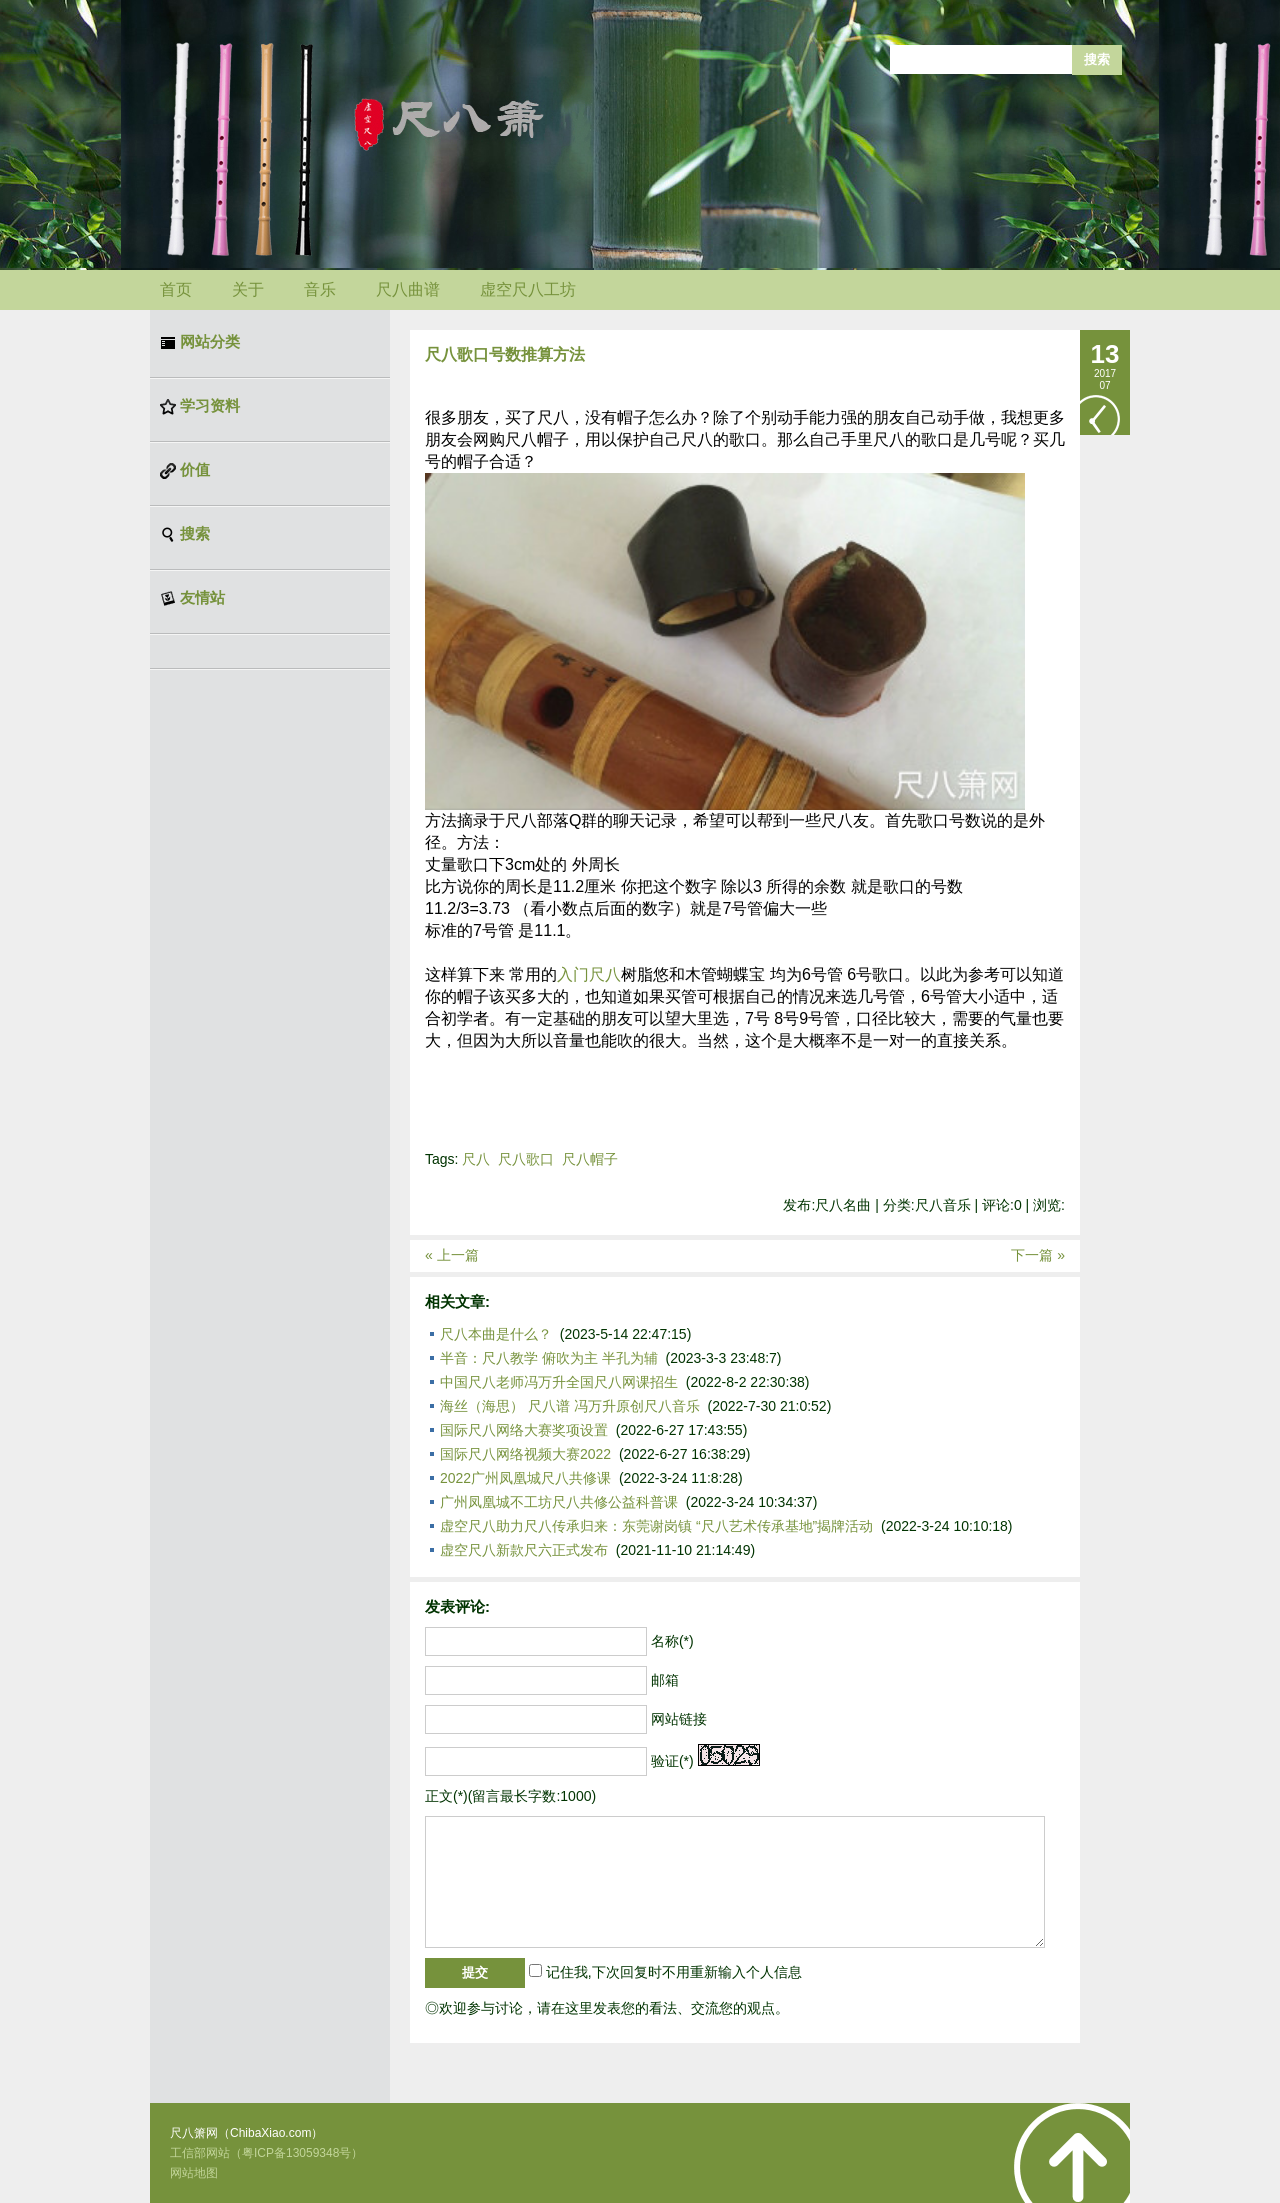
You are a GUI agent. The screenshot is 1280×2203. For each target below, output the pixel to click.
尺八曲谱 (408, 289)
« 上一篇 (452, 1255)
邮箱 (665, 1680)
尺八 (476, 1159)
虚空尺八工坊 (528, 289)
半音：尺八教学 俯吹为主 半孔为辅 (549, 1358)
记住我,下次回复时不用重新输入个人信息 (674, 1972)
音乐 (320, 289)
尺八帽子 (590, 1159)
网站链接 (679, 1719)
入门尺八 (589, 974)
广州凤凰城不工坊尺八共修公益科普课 (559, 1502)
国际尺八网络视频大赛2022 (525, 1454)
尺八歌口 (526, 1159)
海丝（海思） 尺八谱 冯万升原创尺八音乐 (570, 1406)
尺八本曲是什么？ (496, 1334)
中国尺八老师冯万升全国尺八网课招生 (559, 1382)
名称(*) (672, 1641)
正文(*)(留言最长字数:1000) (510, 1796)
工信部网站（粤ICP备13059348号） (266, 2153)
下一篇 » (1038, 1255)
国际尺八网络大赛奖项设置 (524, 1430)
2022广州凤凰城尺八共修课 (525, 1478)
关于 (248, 289)
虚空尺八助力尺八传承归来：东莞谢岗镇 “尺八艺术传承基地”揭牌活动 (656, 1526)
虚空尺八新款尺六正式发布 (524, 1550)
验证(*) (672, 1761)
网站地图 (194, 2173)
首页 (176, 289)
